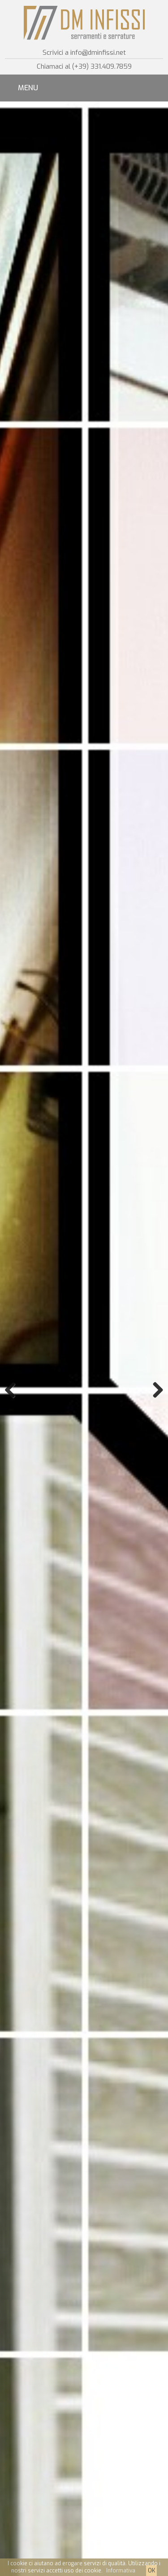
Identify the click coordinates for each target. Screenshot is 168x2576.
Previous (13, 1390)
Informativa (120, 2570)
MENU (28, 87)
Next (155, 1390)
